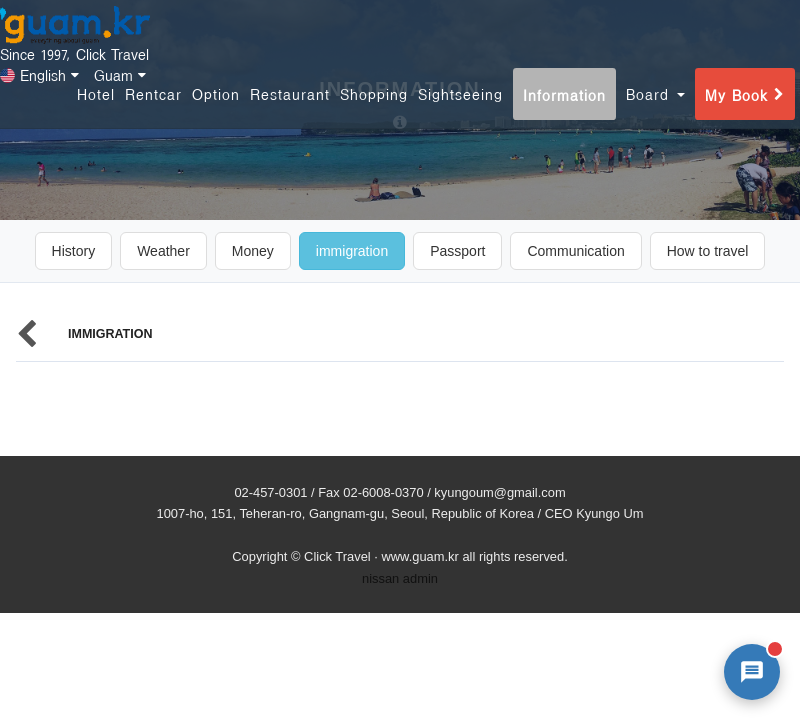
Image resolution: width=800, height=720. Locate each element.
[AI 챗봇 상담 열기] (752, 672)
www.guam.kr (419, 556)
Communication (575, 251)
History (74, 251)
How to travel (708, 251)
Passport (457, 251)
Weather (163, 251)
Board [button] (655, 113)
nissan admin (400, 578)
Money (253, 251)
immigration (352, 251)
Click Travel (337, 556)
